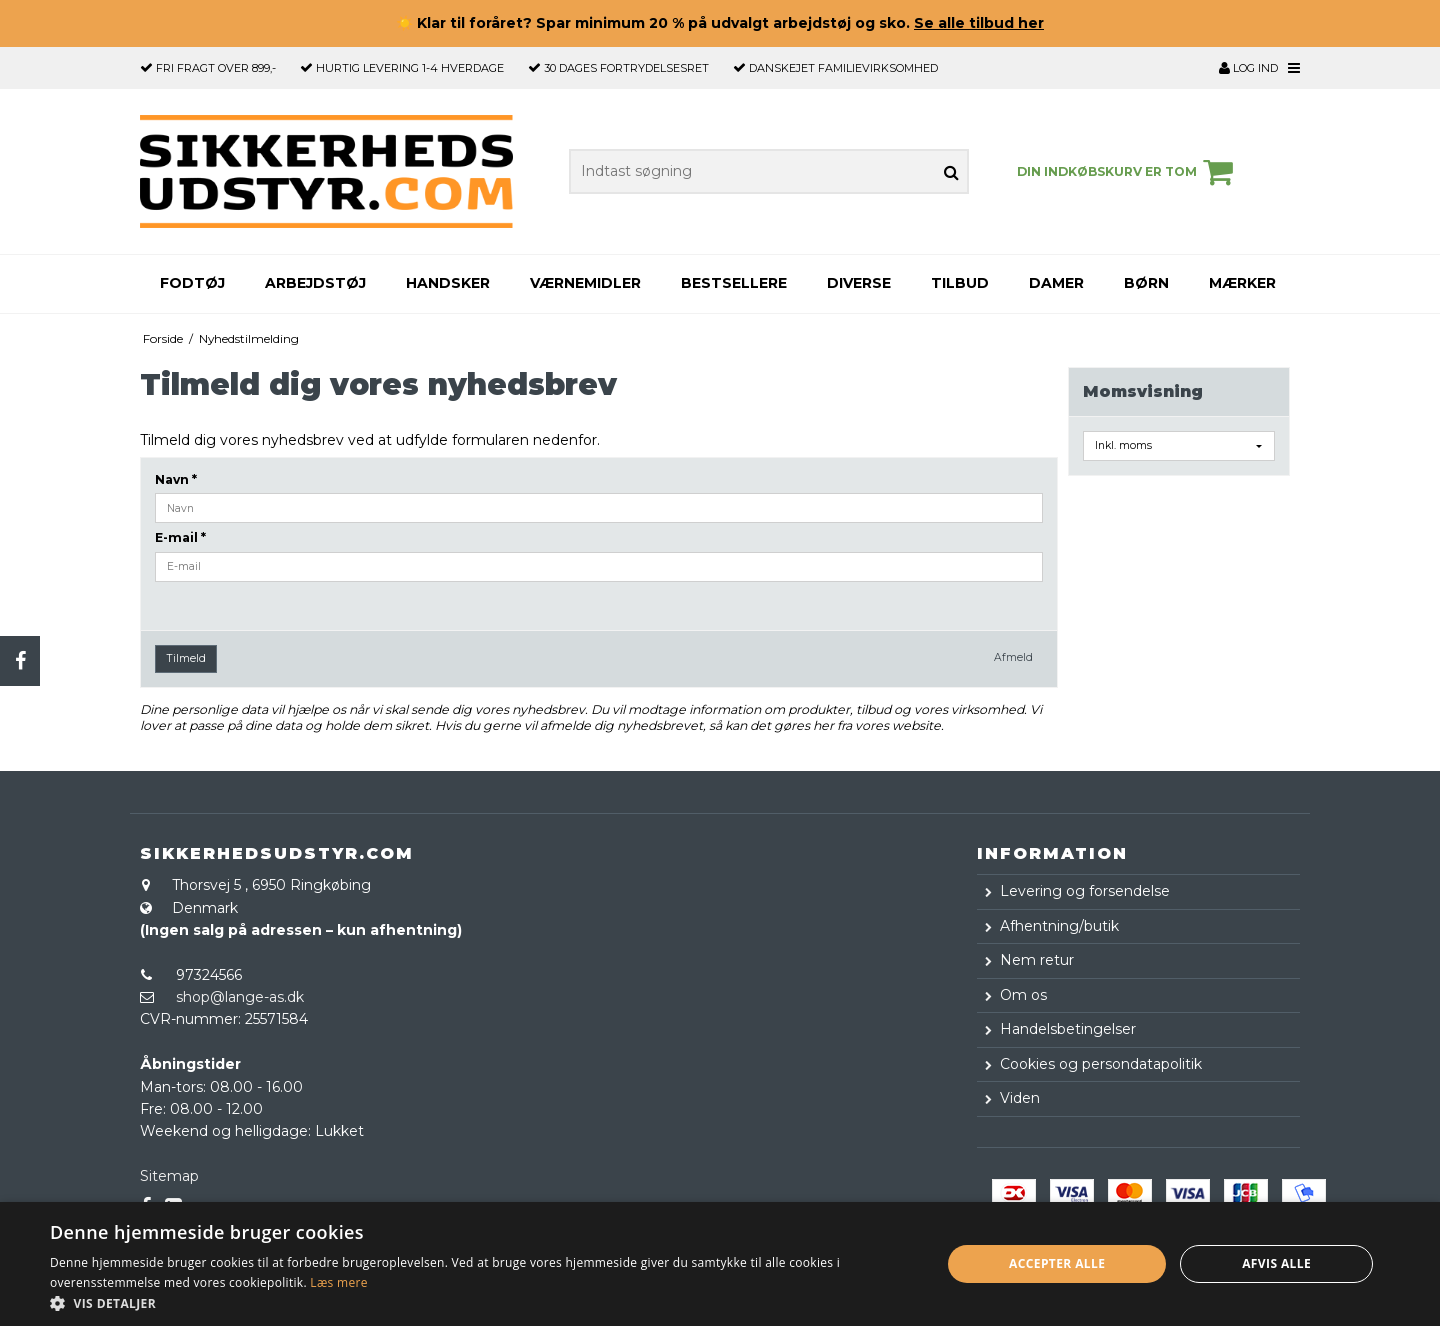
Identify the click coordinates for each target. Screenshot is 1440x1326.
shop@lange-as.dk (240, 997)
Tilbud (960, 283)
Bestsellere (734, 283)
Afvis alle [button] (1276, 1263)
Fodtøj (192, 283)
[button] (482, 1302)
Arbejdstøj (315, 283)
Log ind (1248, 68)
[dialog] (720, 1264)
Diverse (859, 283)
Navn (176, 479)
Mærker (1242, 283)
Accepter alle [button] (1057, 1263)
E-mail (180, 537)
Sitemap (169, 1176)
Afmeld (1013, 657)
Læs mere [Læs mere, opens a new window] (338, 1282)
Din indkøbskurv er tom (1128, 172)
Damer (1056, 283)
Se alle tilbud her (979, 23)
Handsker (448, 283)
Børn (1146, 283)
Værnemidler (585, 283)
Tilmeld (186, 658)
